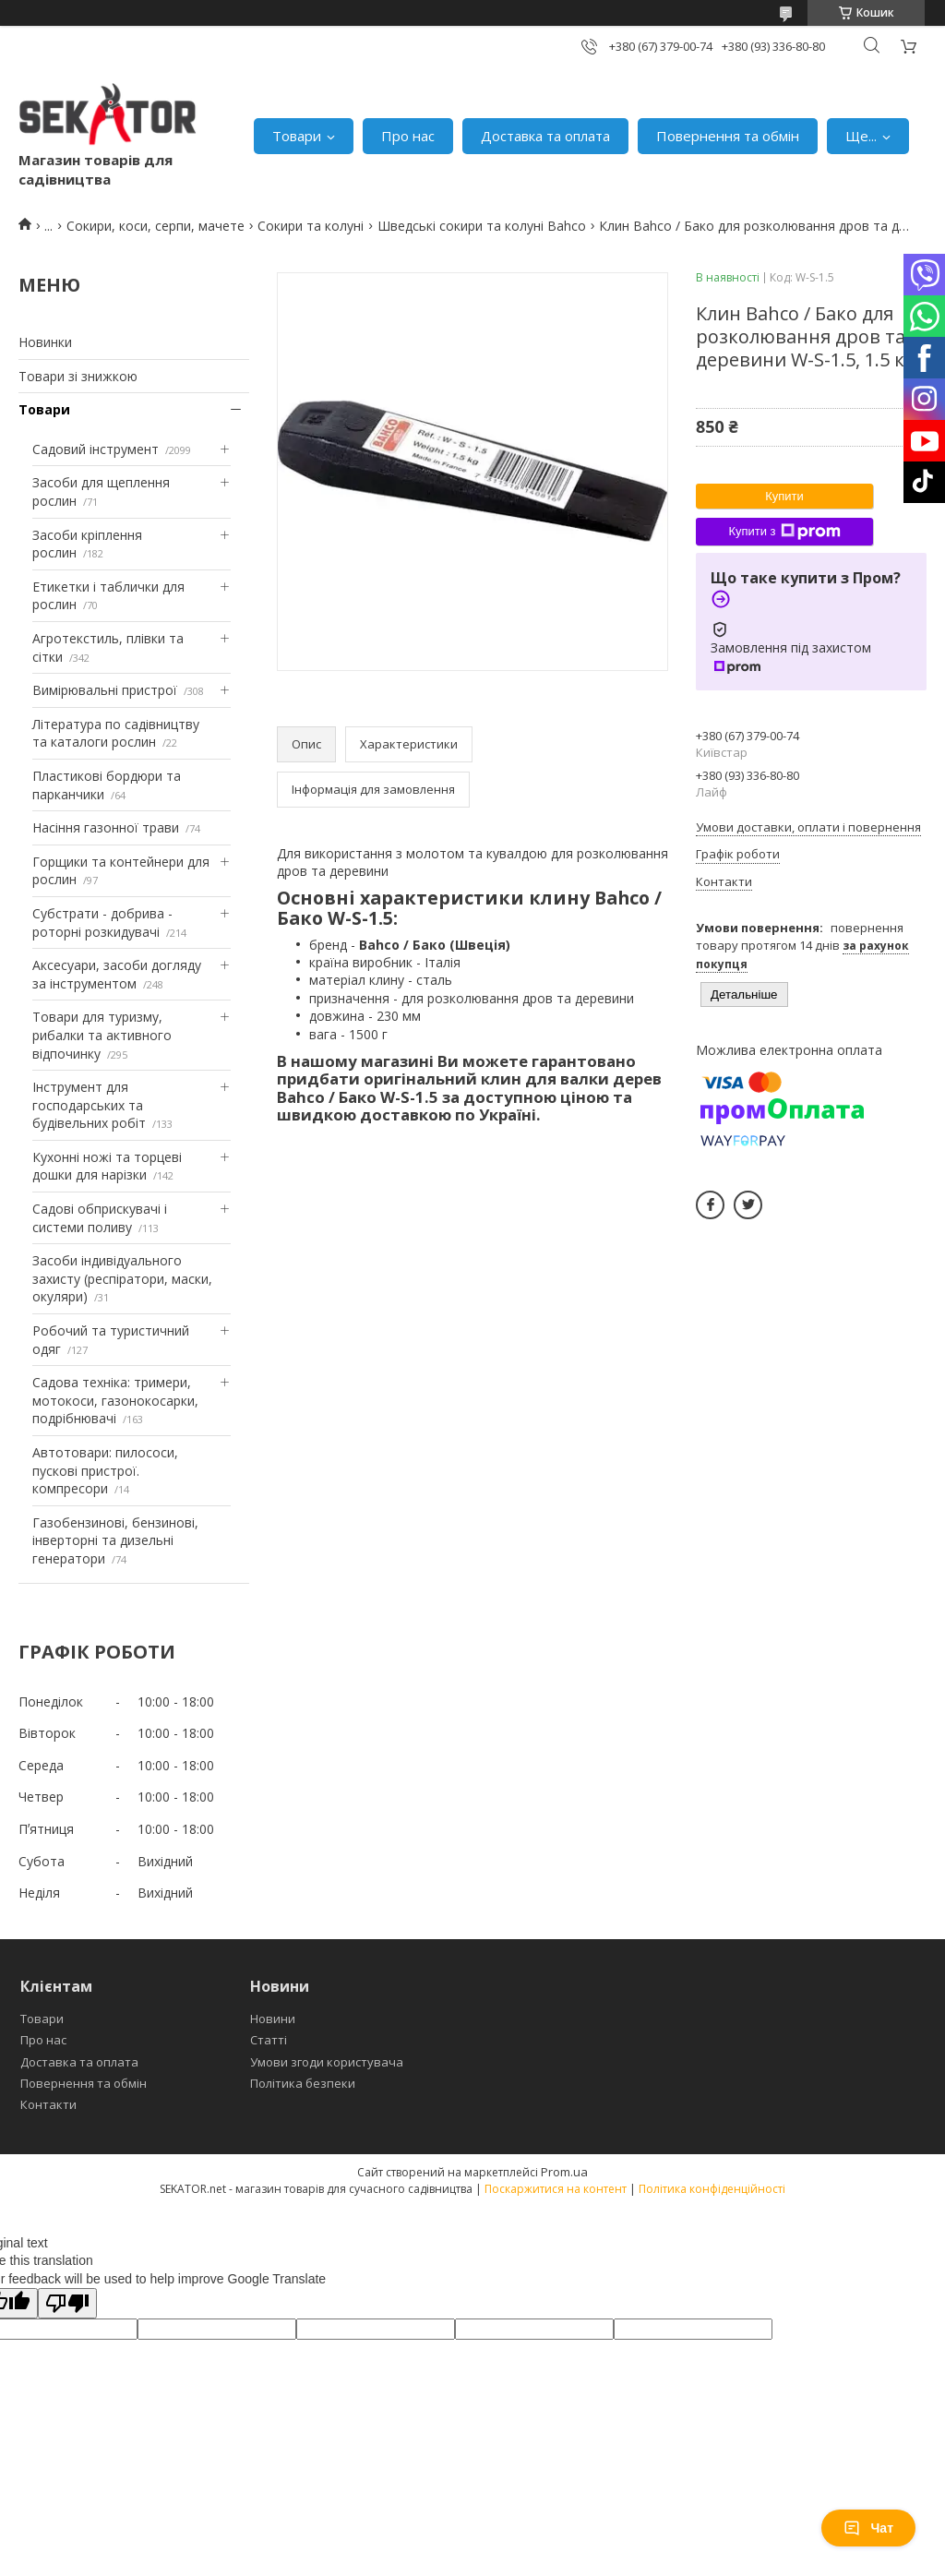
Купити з (784, 531)
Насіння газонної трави (105, 827)
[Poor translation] (67, 2303)
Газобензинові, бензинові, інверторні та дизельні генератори (115, 1540)
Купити (784, 496)
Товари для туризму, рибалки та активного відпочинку (102, 1034)
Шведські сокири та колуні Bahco (481, 225)
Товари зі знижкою (78, 376)
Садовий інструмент (95, 449)
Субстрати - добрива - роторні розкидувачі (102, 923)
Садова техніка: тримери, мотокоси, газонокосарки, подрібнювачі (115, 1400)
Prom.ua (564, 2171)
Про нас (408, 135)
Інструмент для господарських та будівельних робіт (89, 1105)
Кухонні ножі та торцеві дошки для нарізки (107, 1166)
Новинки (45, 342)
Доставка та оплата (545, 135)
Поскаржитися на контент (555, 2189)
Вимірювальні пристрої (104, 690)
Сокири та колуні (310, 225)
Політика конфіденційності (712, 2189)
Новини (272, 2018)
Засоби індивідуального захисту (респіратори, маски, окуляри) (122, 1278)
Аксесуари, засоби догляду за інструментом (116, 974)
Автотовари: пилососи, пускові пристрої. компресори (105, 1470)
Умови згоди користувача (326, 2062)
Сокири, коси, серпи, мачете (155, 225)
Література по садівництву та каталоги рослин (115, 733)
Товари (296, 135)
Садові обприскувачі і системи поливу (99, 1218)
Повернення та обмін (727, 135)
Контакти (48, 2104)
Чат (868, 2528)
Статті (268, 2039)
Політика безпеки (302, 2083)
